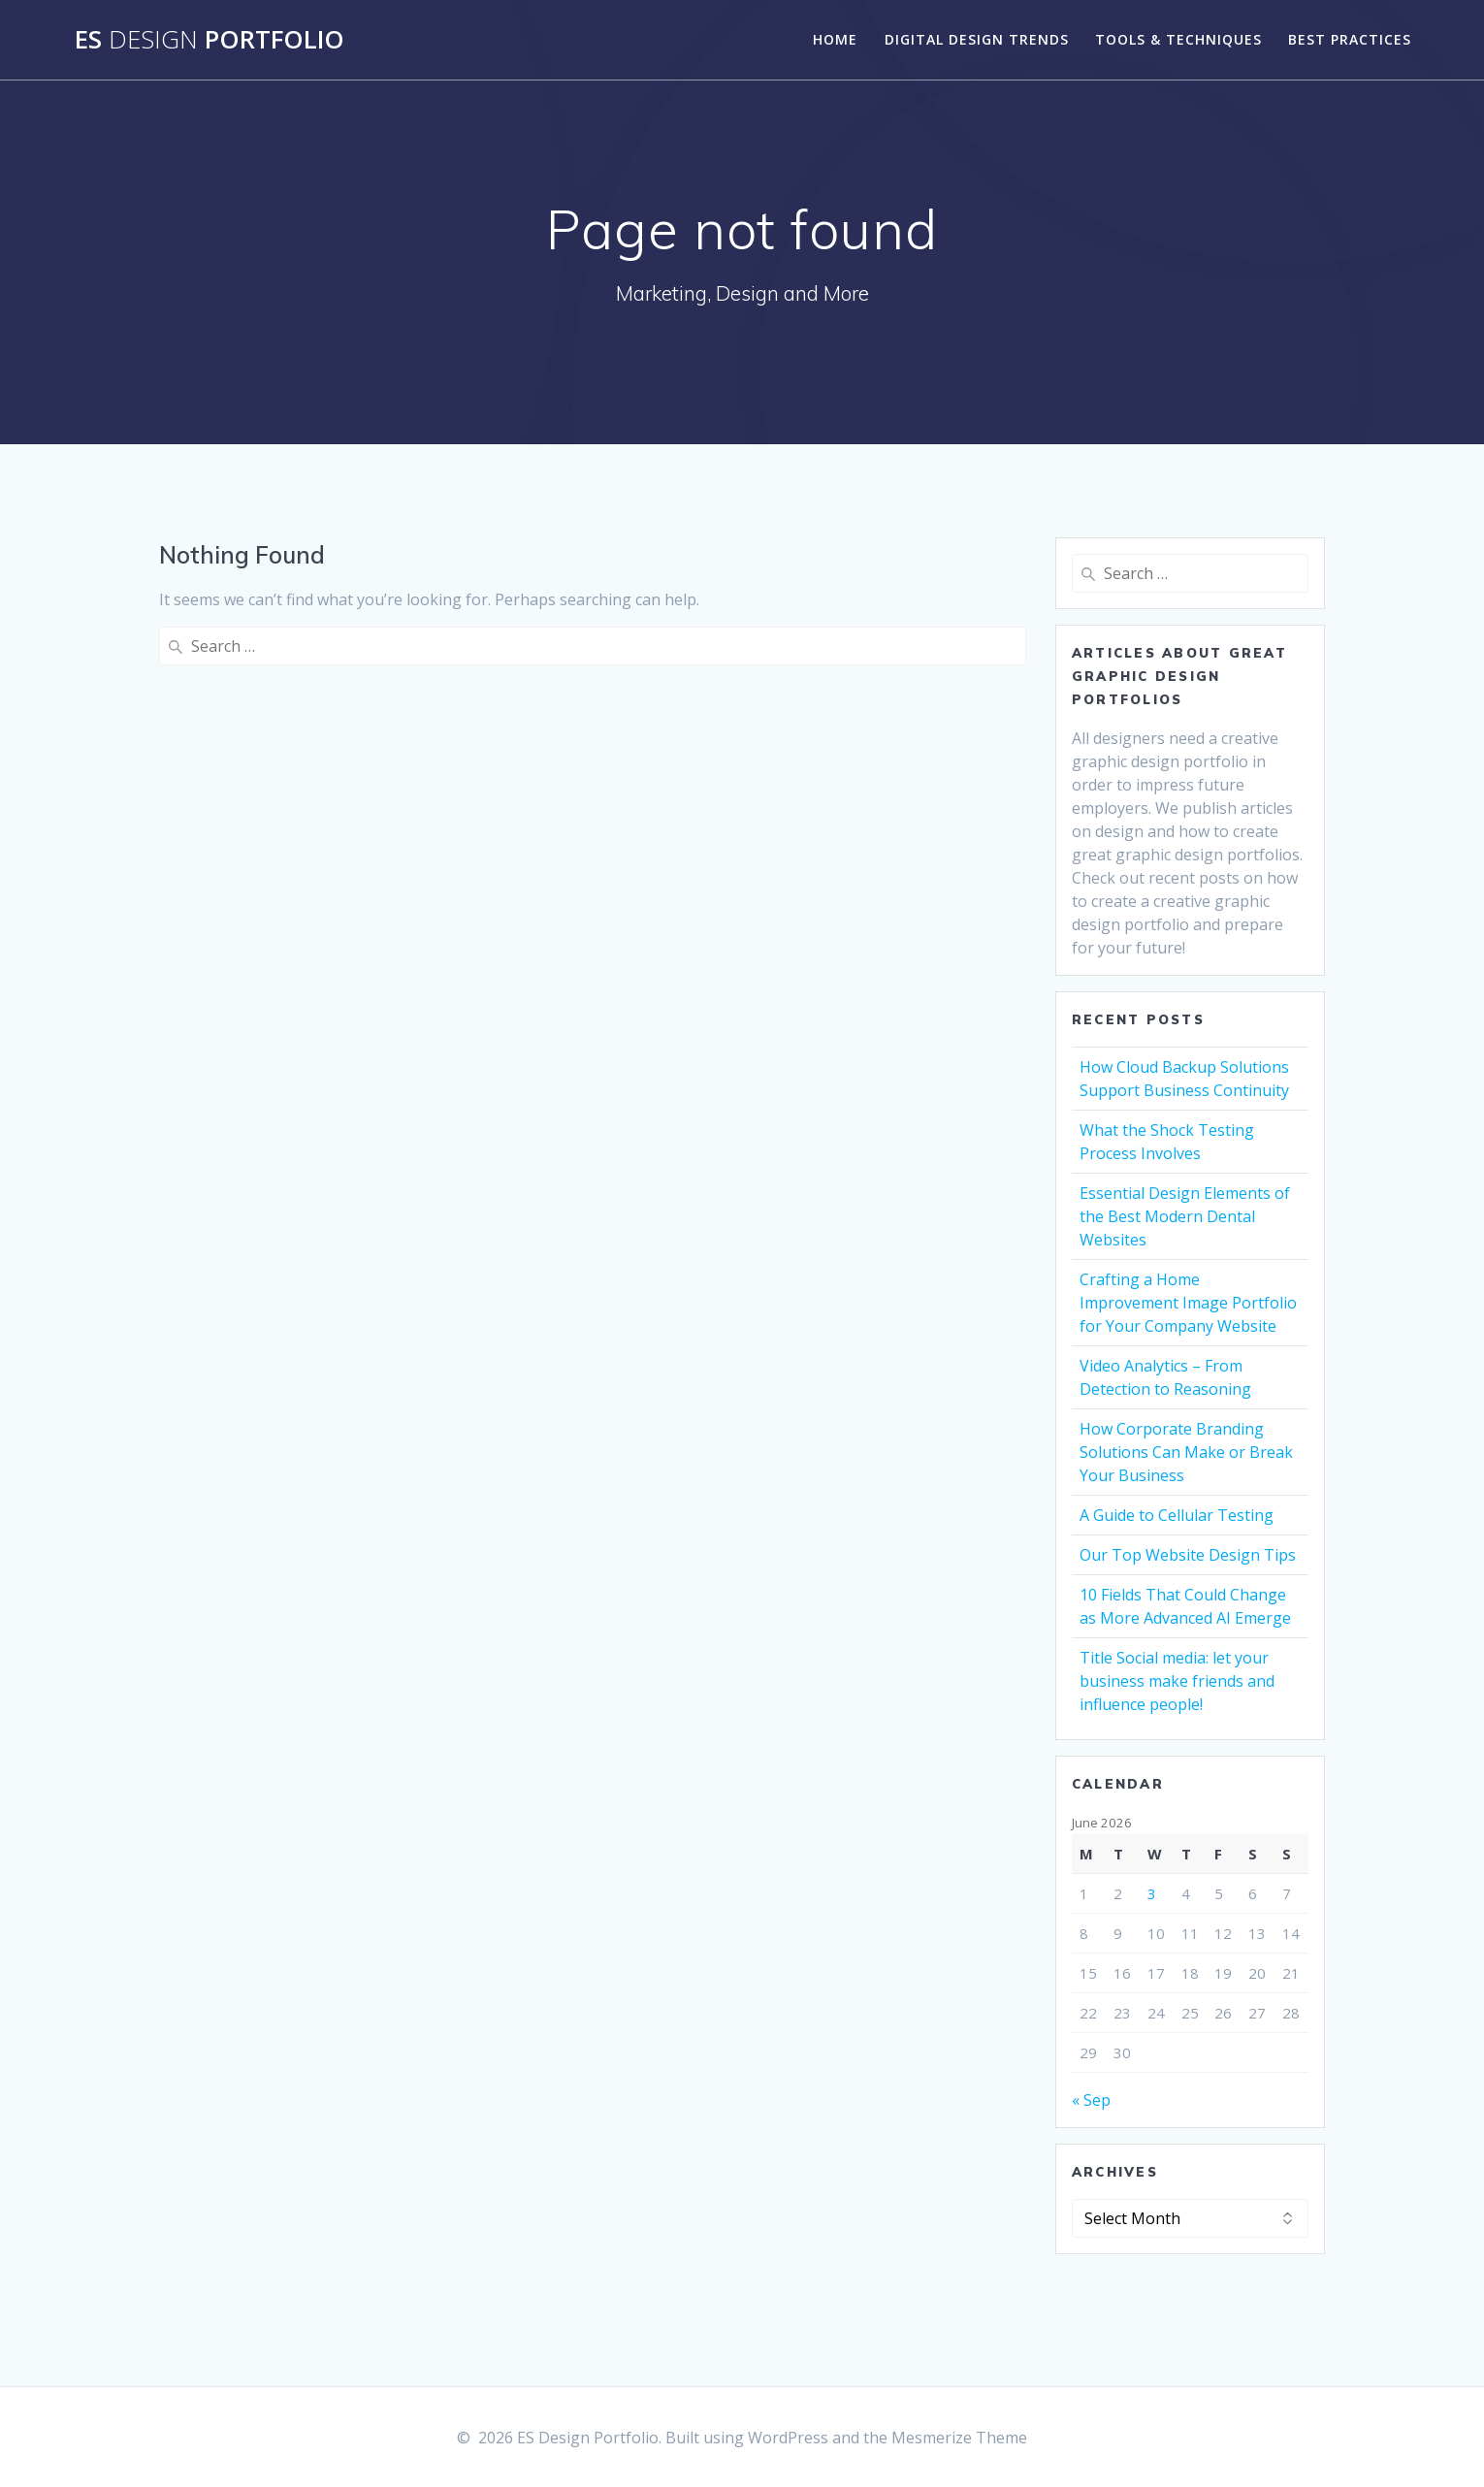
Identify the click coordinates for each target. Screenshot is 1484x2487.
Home (835, 39)
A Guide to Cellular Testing (1177, 1515)
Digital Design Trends (977, 39)
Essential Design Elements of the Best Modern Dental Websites (1185, 1216)
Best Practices (1349, 39)
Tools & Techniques (1178, 39)
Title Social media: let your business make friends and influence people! (1177, 1681)
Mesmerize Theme (959, 2437)
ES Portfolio (209, 39)
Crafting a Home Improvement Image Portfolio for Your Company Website (1188, 1303)
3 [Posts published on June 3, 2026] (1151, 1893)
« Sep (1091, 2100)
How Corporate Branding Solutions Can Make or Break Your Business (1186, 1452)
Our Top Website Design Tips (1188, 1555)
